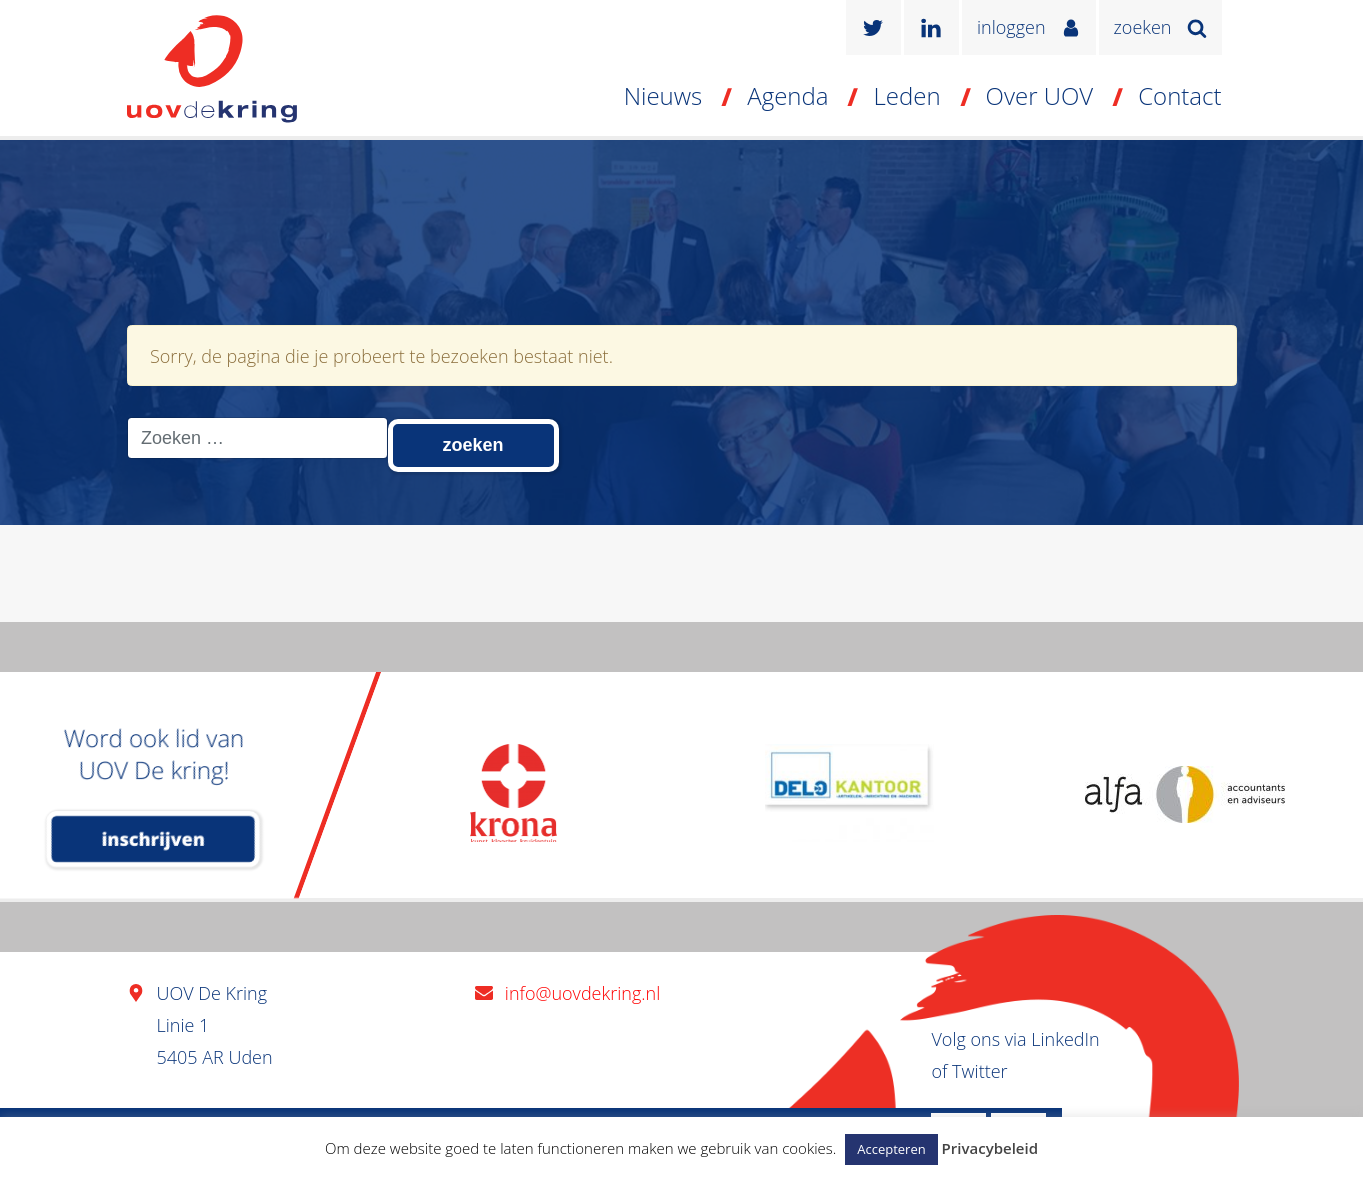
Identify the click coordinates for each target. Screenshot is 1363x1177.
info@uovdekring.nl (582, 993)
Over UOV (1040, 95)
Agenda (787, 95)
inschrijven (153, 839)
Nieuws (663, 95)
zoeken (1143, 27)
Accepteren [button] (891, 1149)
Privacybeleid (990, 1148)
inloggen (1011, 27)
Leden (906, 95)
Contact (1179, 95)
